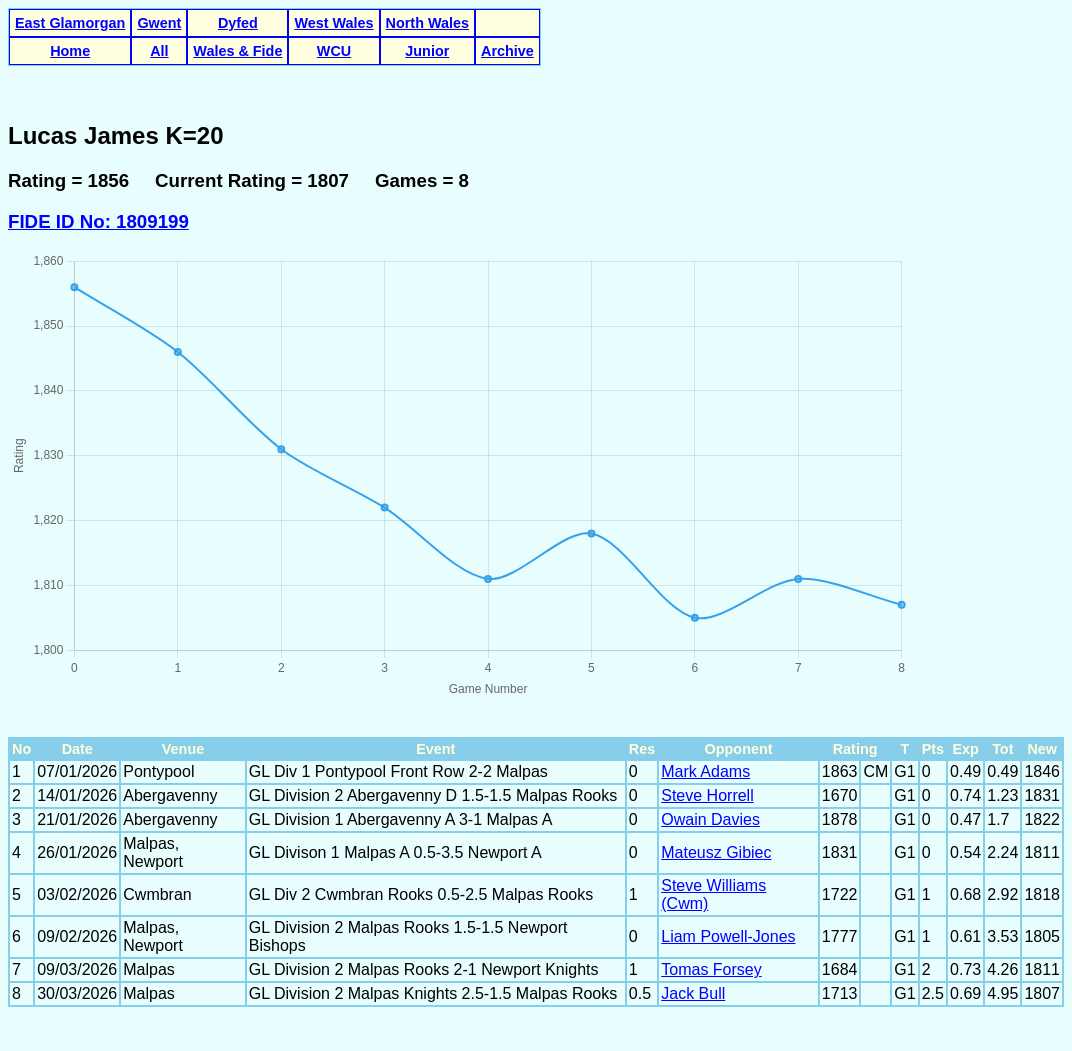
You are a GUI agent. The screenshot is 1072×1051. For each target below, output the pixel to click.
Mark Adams (705, 771)
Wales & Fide (237, 51)
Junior (427, 51)
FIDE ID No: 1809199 (98, 221)
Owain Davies (710, 819)
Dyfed (238, 23)
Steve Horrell (707, 795)
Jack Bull (693, 993)
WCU (334, 51)
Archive (507, 51)
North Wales (427, 23)
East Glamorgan (70, 23)
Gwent (159, 23)
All (159, 51)
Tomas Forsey (711, 969)
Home (70, 51)
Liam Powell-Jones (728, 936)
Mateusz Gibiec (716, 852)
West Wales (333, 23)
